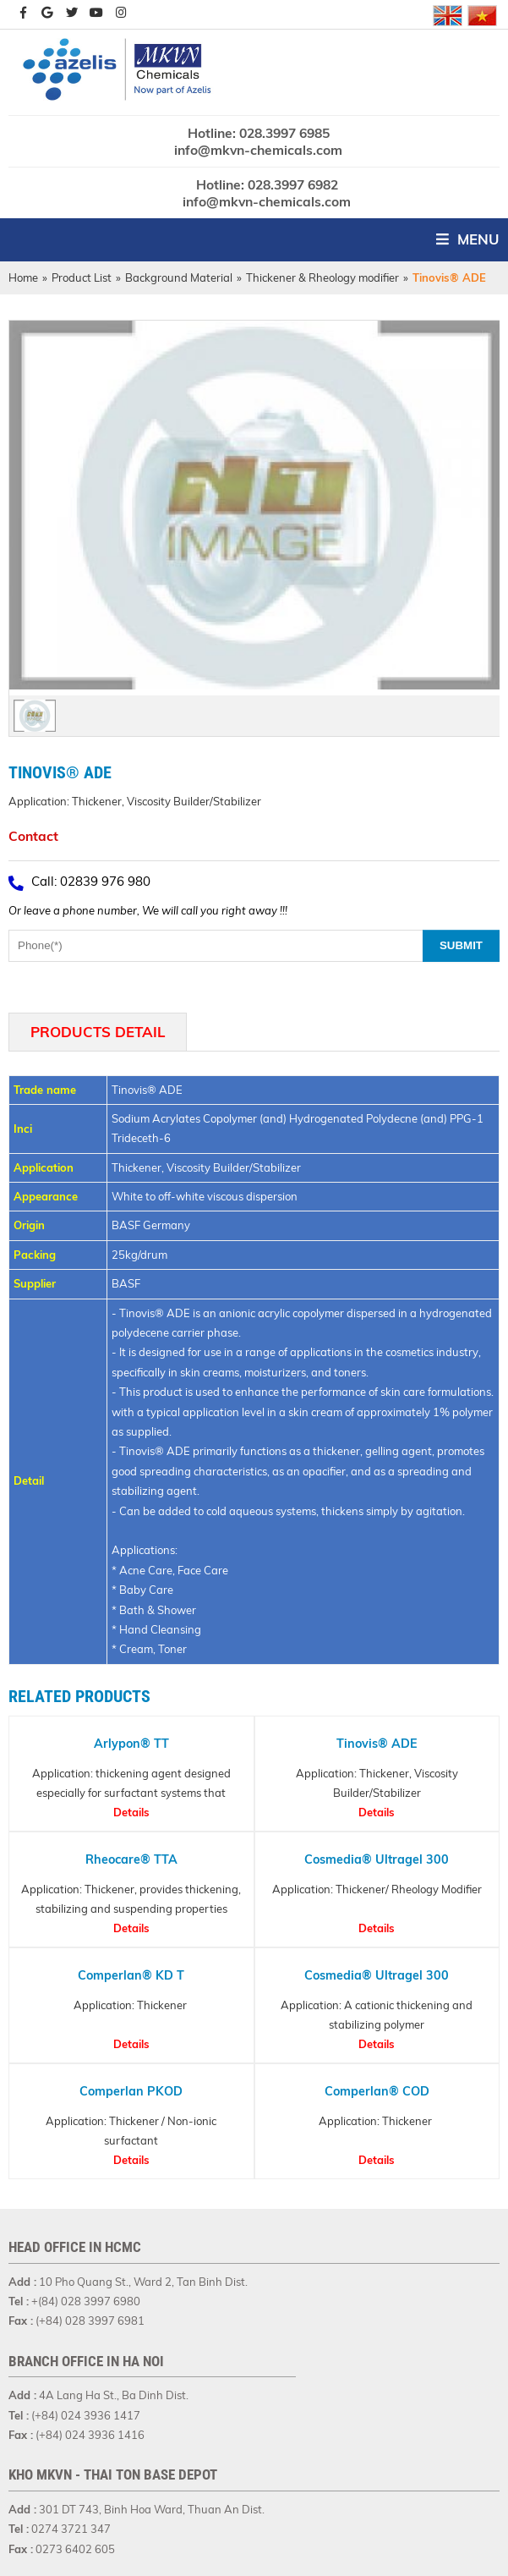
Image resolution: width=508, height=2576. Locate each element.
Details (130, 1812)
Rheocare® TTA (131, 1859)
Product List (82, 277)
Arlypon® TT (130, 1743)
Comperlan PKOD (131, 2091)
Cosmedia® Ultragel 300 (377, 1859)
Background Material (178, 277)
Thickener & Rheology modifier (322, 277)
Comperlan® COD (376, 2091)
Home (23, 277)
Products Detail (97, 1032)
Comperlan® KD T (132, 1975)
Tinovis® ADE (376, 1743)
